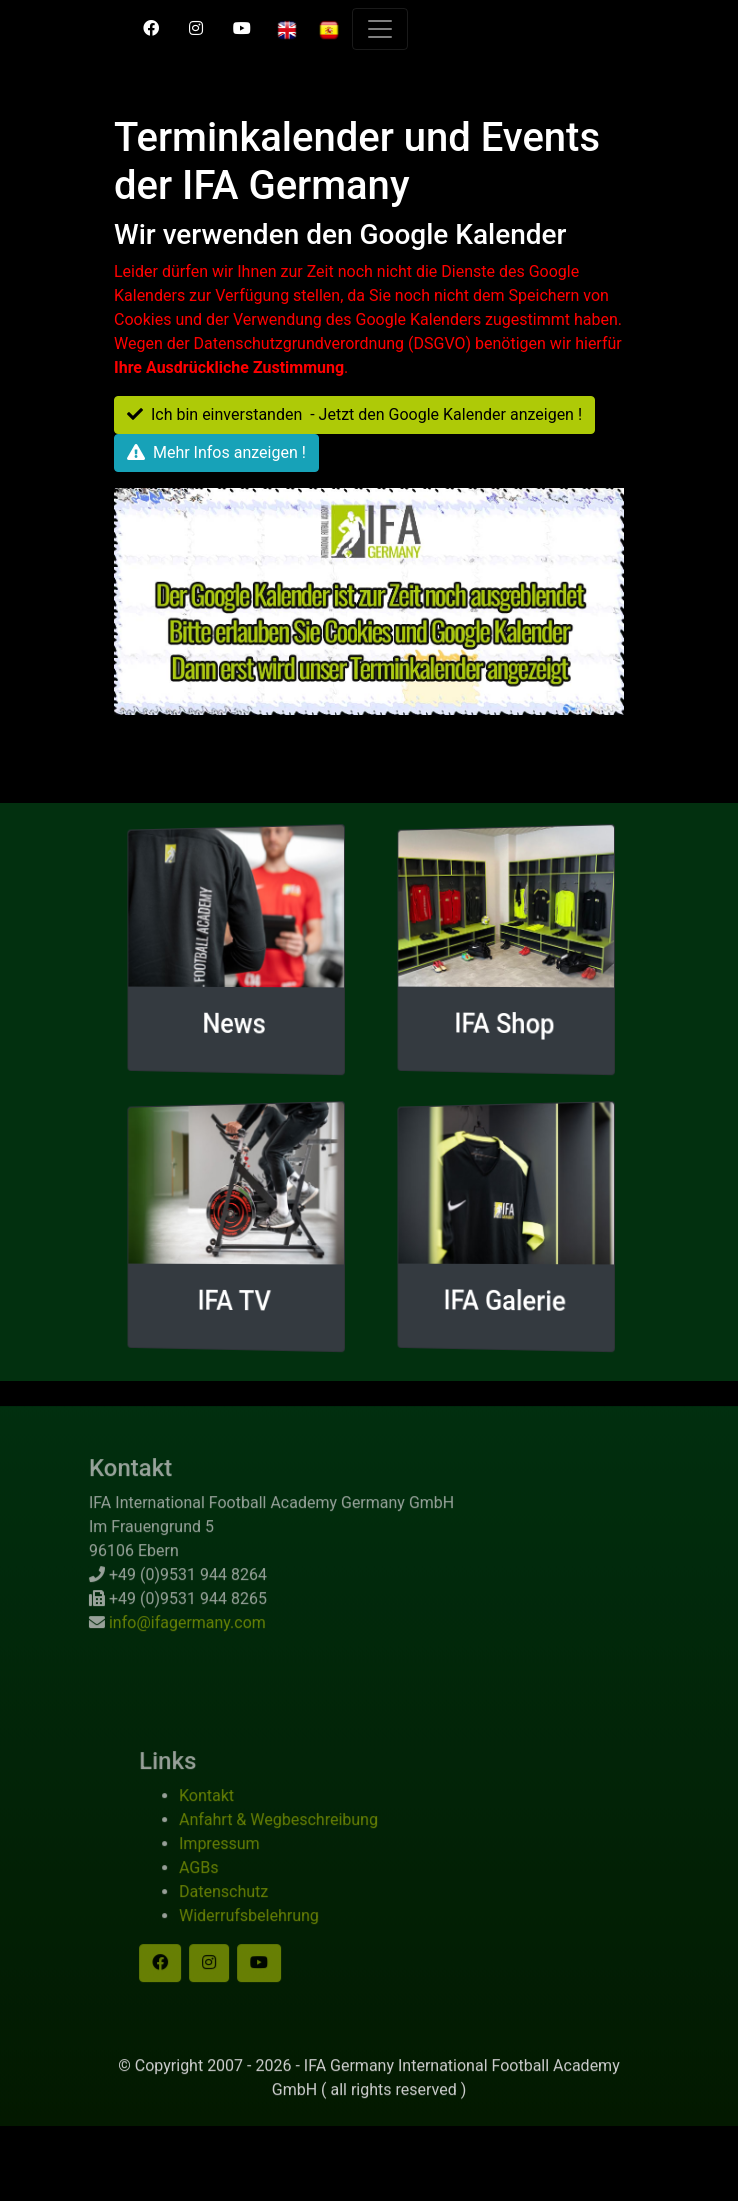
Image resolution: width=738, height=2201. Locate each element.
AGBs (215, 1884)
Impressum (236, 1860)
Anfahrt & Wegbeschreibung (295, 1836)
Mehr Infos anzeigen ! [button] (216, 452)
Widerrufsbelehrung (266, 1932)
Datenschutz (240, 1908)
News (234, 1023)
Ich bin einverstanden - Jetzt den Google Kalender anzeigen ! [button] (354, 414)
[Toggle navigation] (380, 29)
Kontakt (223, 1812)
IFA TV (234, 1300)
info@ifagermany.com (170, 1640)
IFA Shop (505, 1023)
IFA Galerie (505, 1300)
